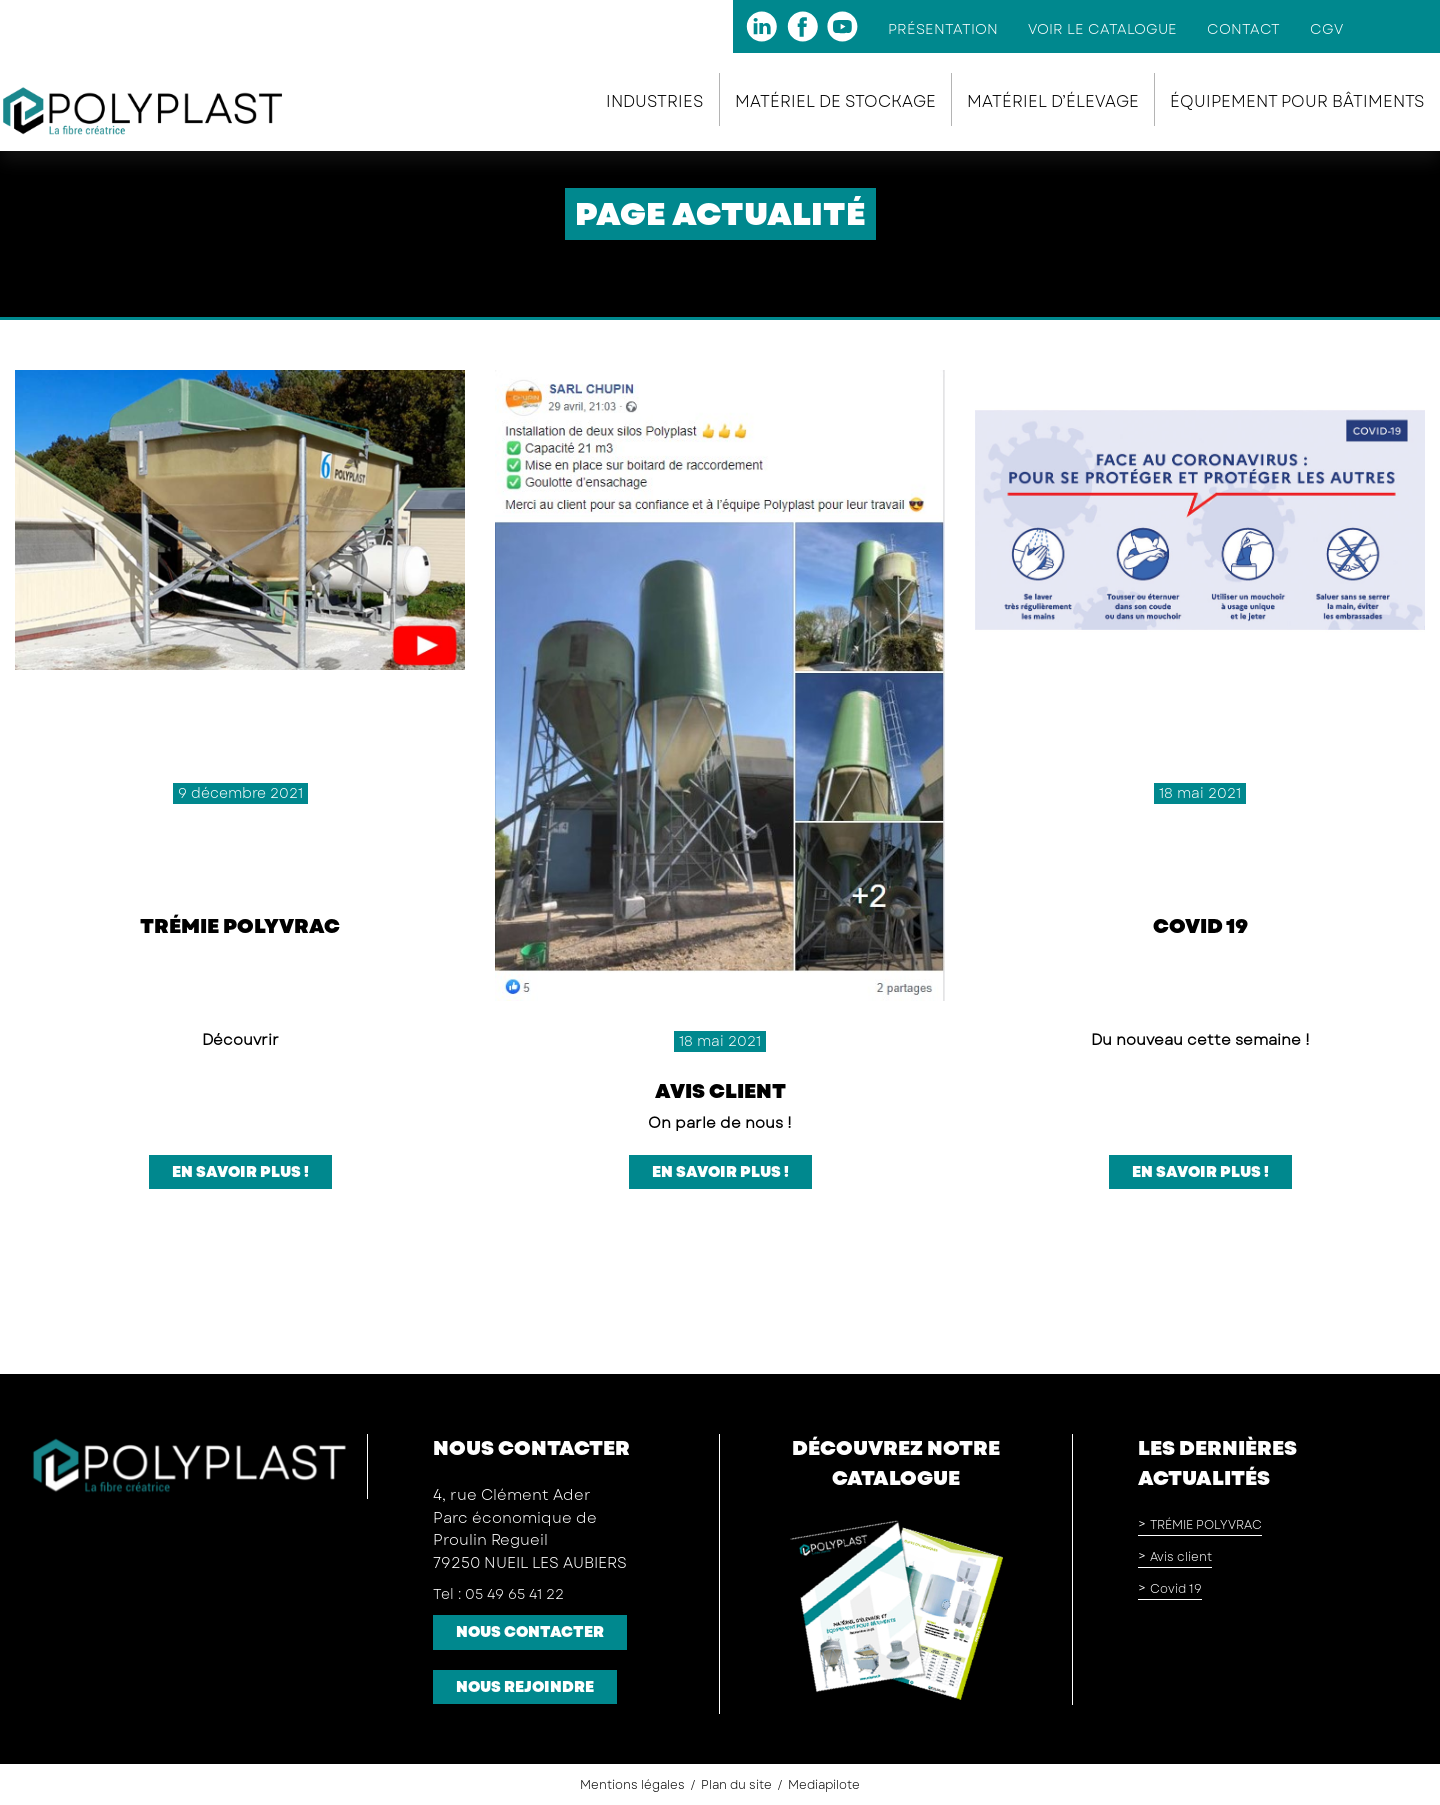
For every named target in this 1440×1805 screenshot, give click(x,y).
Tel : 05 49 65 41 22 (498, 1594)
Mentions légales (632, 1785)
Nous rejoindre (525, 1687)
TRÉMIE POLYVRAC (240, 926)
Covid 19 (1200, 926)
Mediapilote (824, 1785)
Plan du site (736, 1785)
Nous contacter (530, 1632)
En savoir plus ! (240, 1172)
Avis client (720, 1091)
